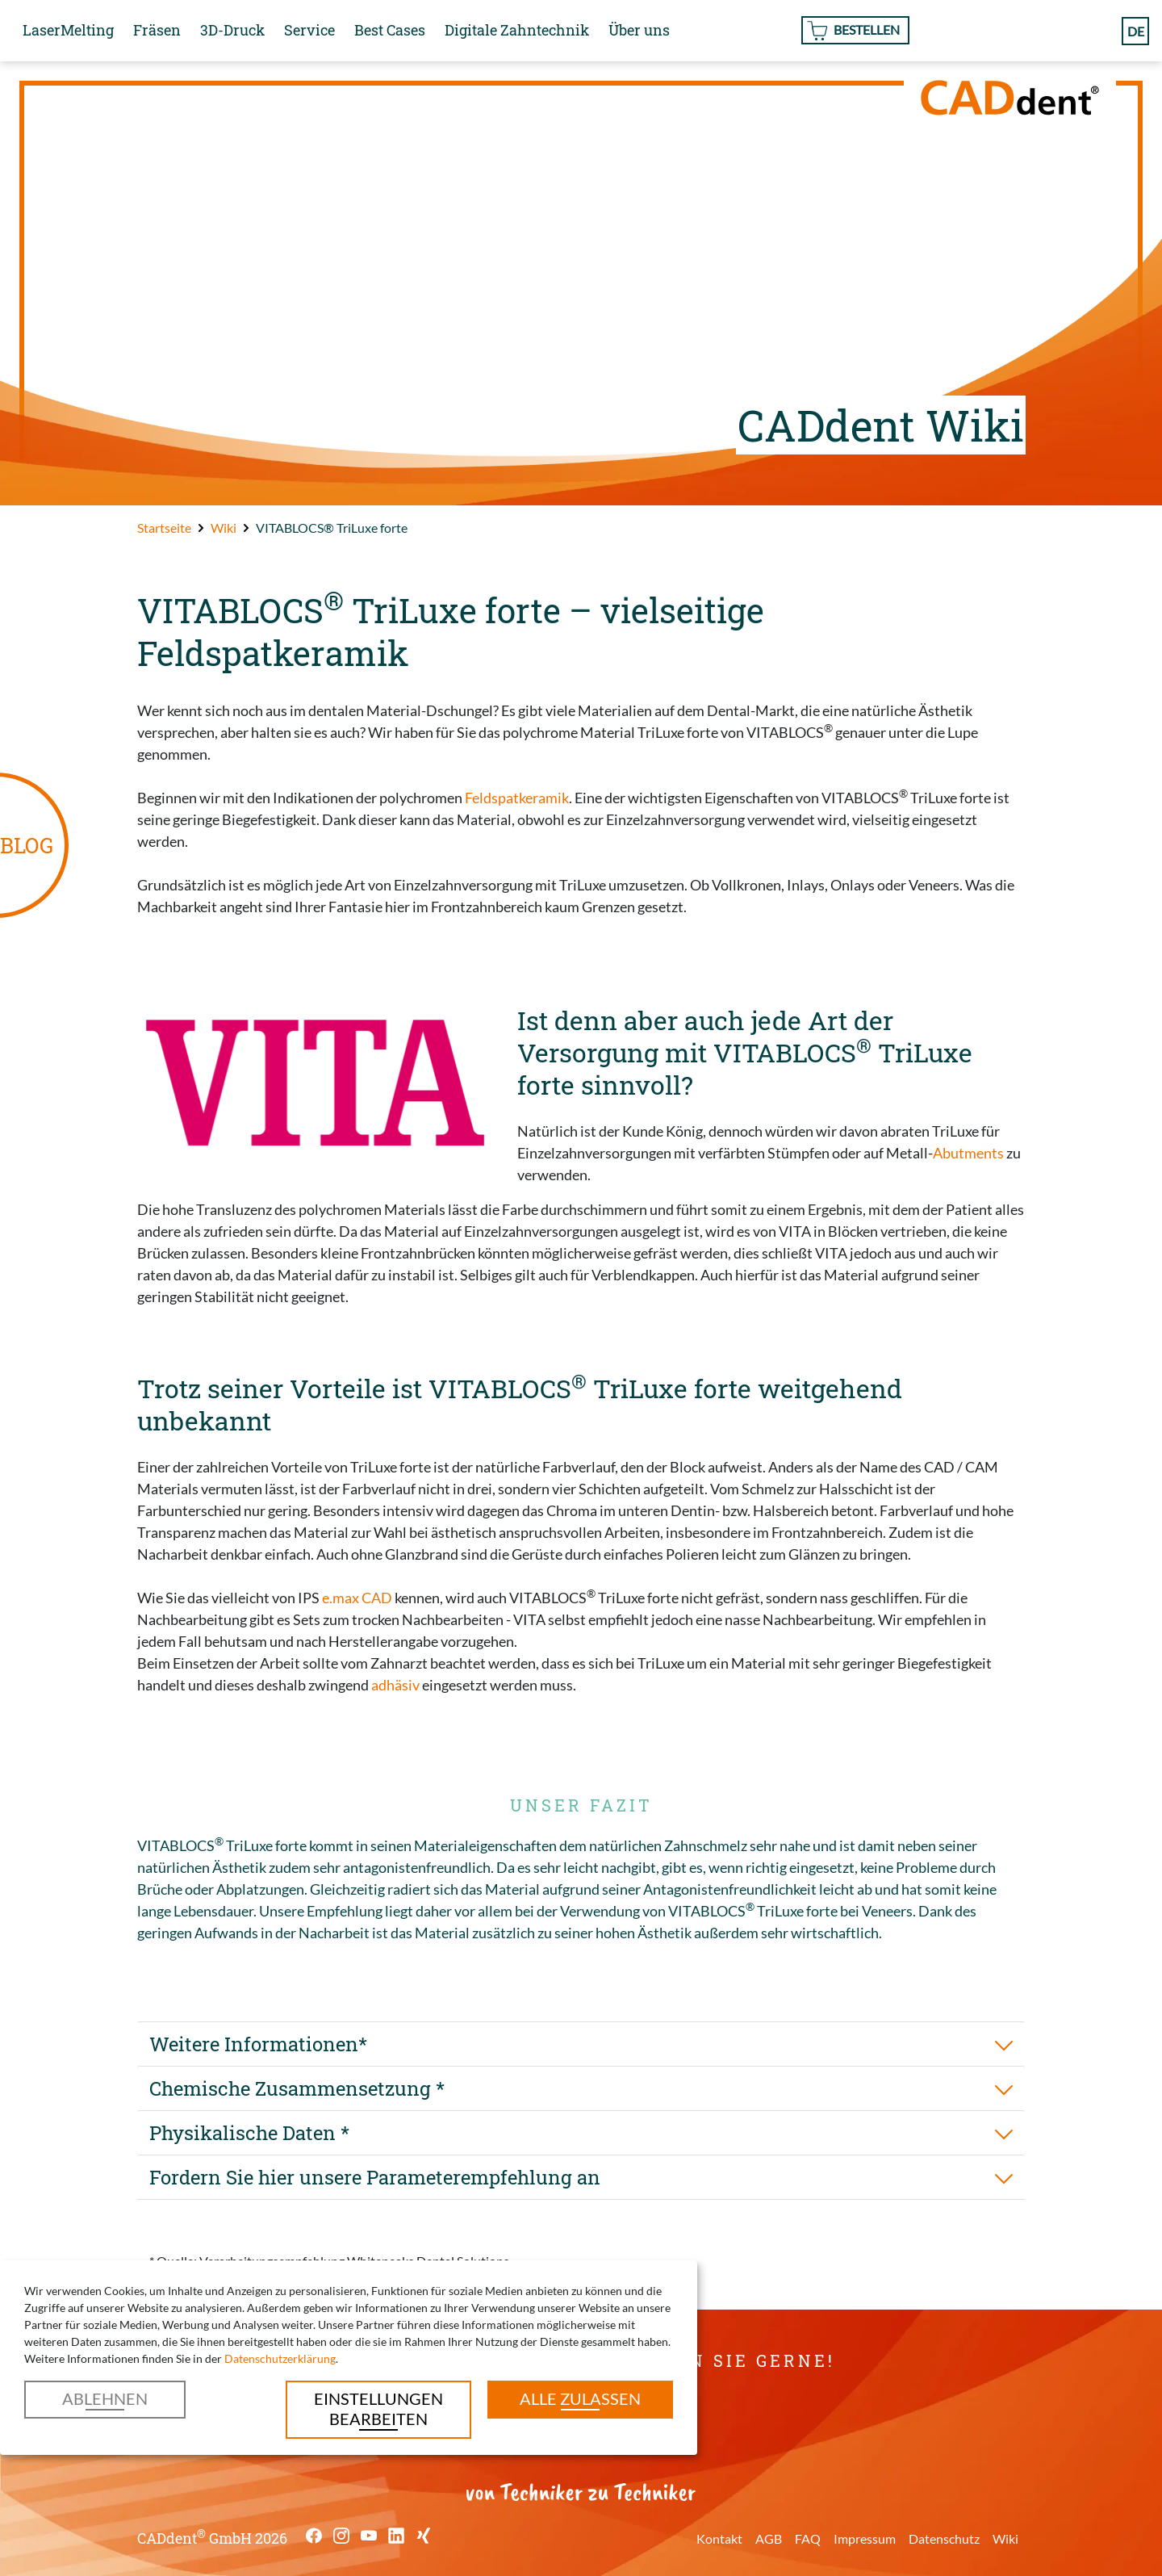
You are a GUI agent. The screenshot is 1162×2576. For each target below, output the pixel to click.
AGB (768, 2538)
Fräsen (157, 30)
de (1135, 30)
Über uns (639, 30)
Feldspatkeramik (517, 797)
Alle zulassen (580, 2398)
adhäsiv (395, 1685)
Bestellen (867, 29)
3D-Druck (232, 30)
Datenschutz (944, 2538)
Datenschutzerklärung (280, 2358)
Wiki (1005, 2538)
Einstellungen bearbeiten (378, 2408)
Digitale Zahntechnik (517, 30)
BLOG (26, 845)
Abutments (968, 1153)
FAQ (808, 2538)
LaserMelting (68, 30)
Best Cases (389, 30)
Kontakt (719, 2538)
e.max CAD (357, 1597)
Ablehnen (105, 2398)
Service (309, 30)
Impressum (865, 2538)
